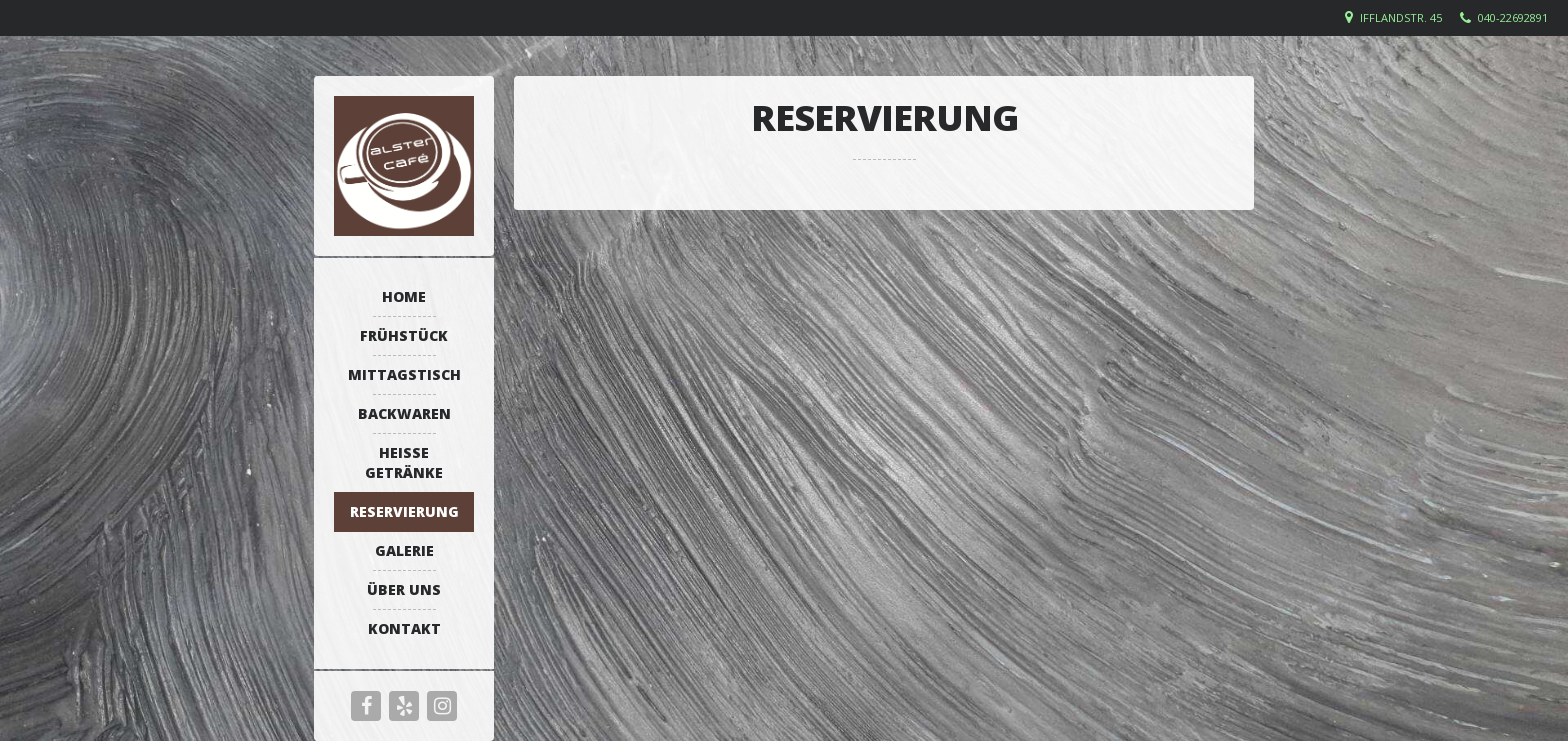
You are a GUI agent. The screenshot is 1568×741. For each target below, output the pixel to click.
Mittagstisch (404, 374)
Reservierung (404, 511)
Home (404, 296)
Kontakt (404, 628)
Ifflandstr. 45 (1401, 17)
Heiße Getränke (404, 462)
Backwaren (404, 413)
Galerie (404, 550)
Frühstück (404, 335)
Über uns (404, 589)
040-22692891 (1513, 17)
